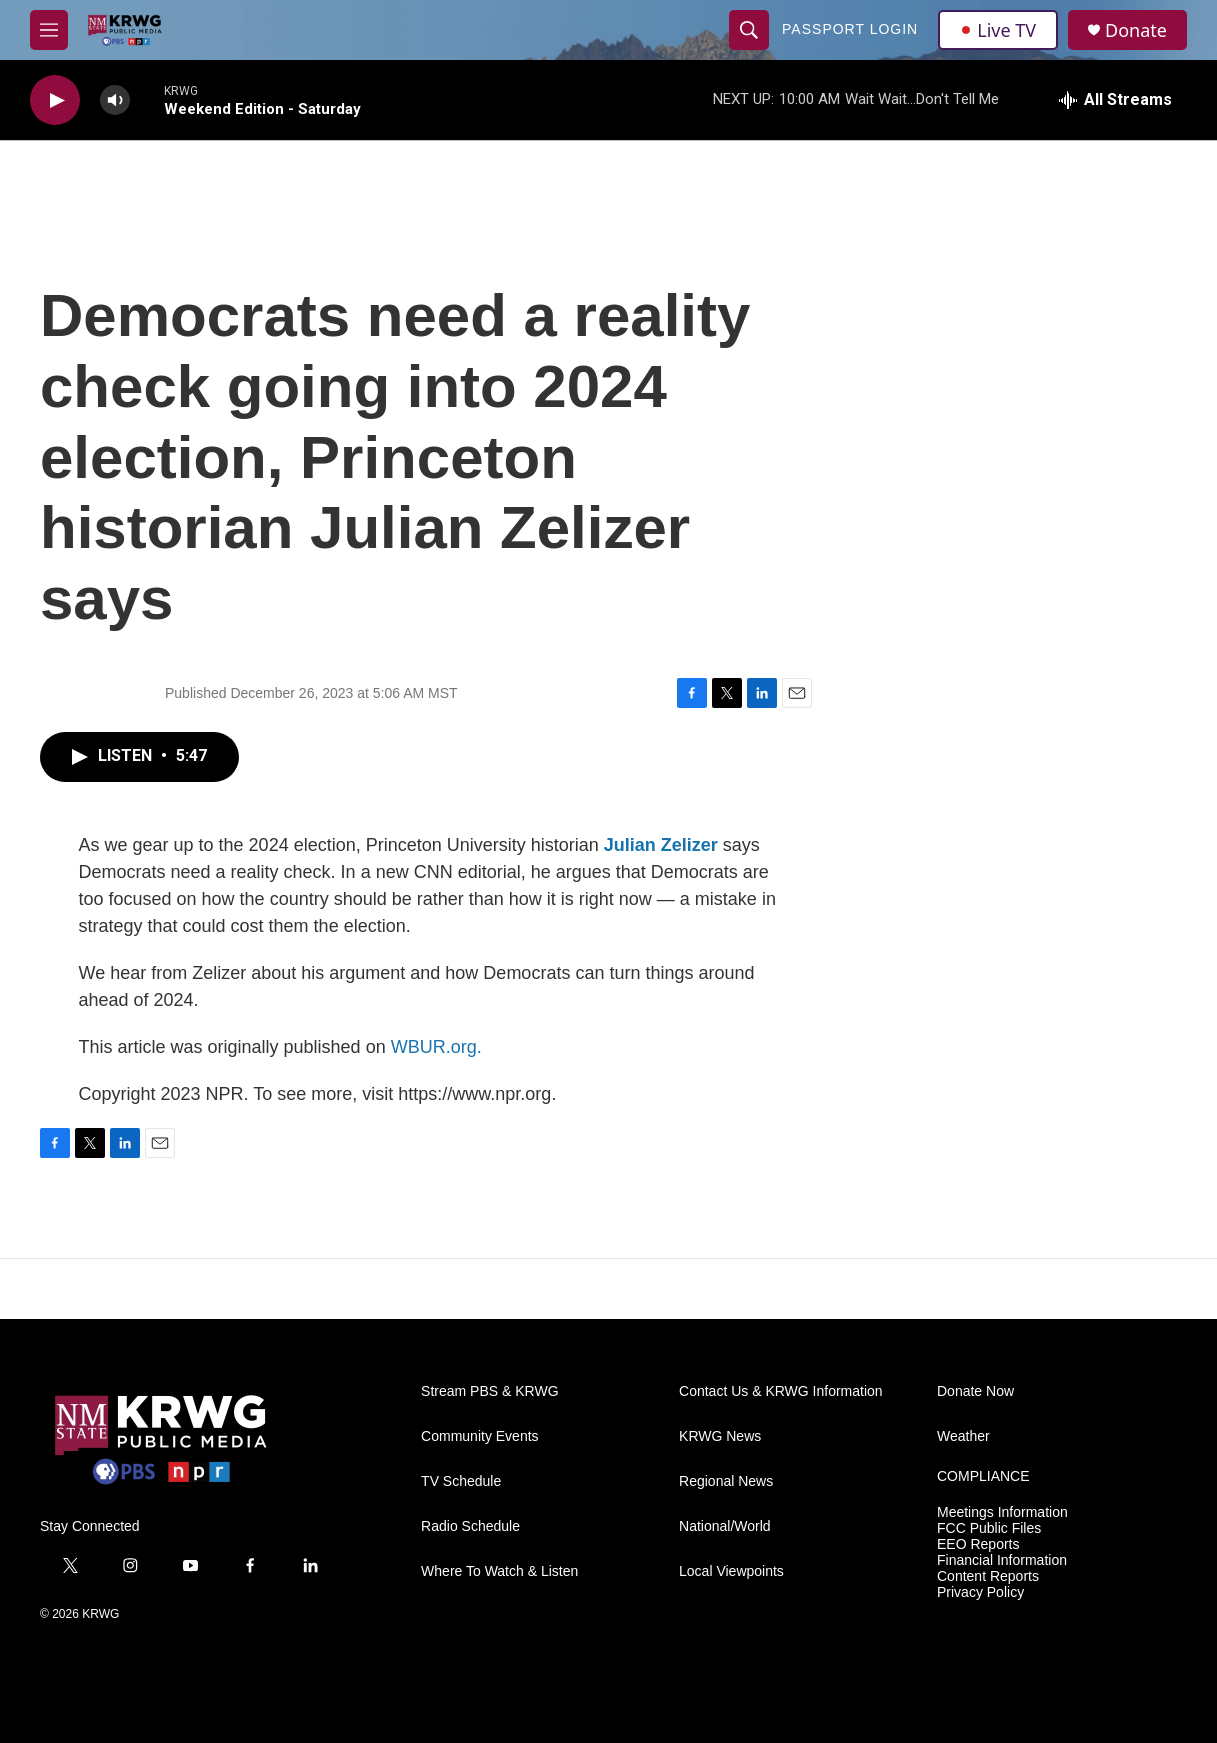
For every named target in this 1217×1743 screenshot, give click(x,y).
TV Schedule (461, 1481)
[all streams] (1115, 100)
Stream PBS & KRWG (489, 1391)
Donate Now (975, 1391)
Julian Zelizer (661, 845)
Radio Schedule (470, 1526)
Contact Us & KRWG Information (781, 1391)
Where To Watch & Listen (499, 1571)
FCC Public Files (989, 1528)
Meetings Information (1002, 1512)
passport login (850, 29)
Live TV (998, 30)
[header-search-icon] (749, 30)
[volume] (115, 100)
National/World (725, 1526)
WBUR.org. (436, 1047)
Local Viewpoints (731, 1571)
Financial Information (1002, 1560)
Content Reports (988, 1576)
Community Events (479, 1436)
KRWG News (720, 1436)
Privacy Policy (980, 1592)
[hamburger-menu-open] (49, 30)
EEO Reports (978, 1544)
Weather (963, 1436)
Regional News (726, 1481)
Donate (1136, 30)
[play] (55, 100)
